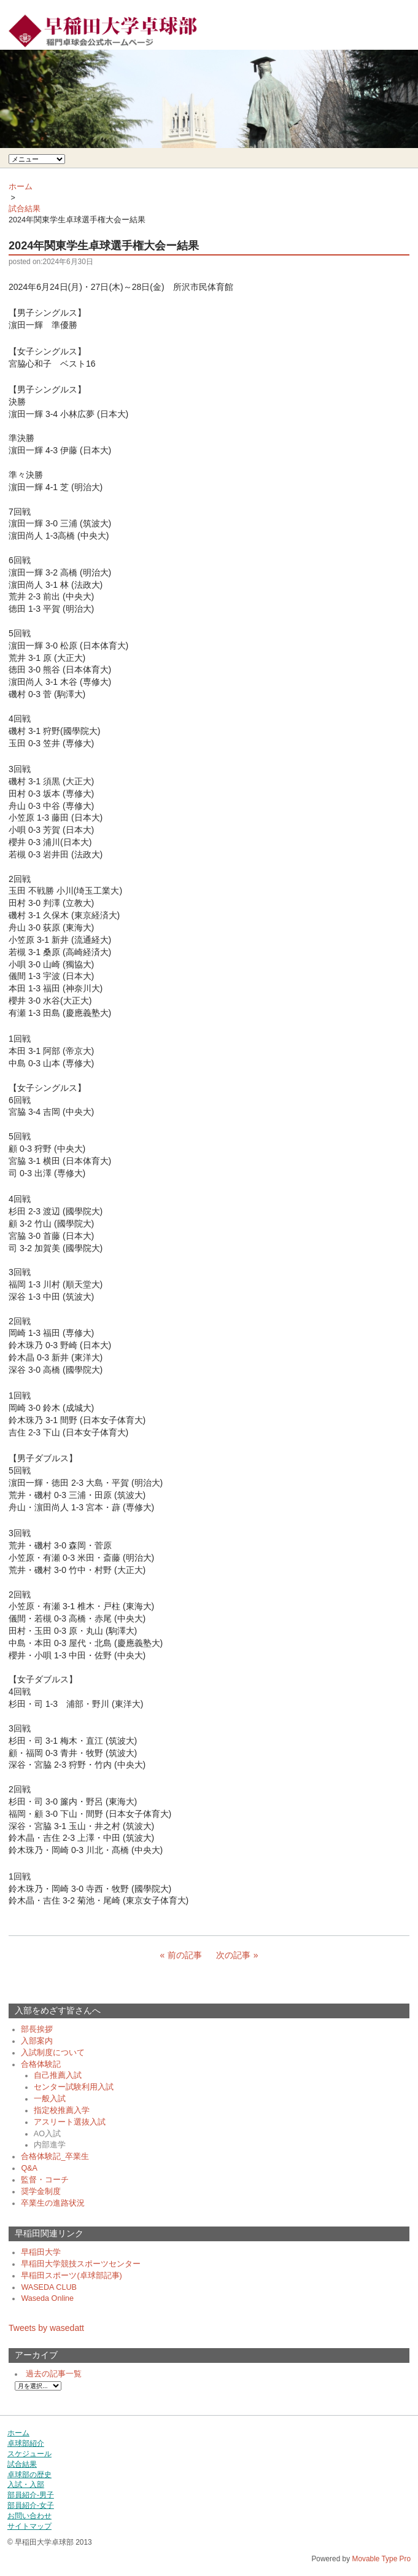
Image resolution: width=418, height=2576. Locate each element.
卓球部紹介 (25, 2443)
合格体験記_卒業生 (55, 2156)
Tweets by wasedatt (46, 2328)
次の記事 (233, 1955)
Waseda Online (47, 2298)
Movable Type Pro (381, 2559)
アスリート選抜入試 (70, 2122)
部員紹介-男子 (30, 2495)
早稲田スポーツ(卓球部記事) (71, 2275)
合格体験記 (41, 2064)
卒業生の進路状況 (53, 2203)
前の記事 (185, 1955)
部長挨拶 (37, 2029)
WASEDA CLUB (49, 2287)
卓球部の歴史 (29, 2474)
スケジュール (29, 2453)
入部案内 (37, 2041)
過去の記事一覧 (54, 2374)
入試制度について (53, 2052)
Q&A (29, 2168)
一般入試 (50, 2098)
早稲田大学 (41, 2252)
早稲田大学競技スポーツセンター (81, 2264)
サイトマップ (29, 2526)
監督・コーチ (45, 2180)
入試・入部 (25, 2484)
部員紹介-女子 (30, 2505)
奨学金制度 (41, 2191)
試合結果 (25, 209)
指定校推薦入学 (62, 2110)
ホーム (21, 186)
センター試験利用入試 (74, 2087)
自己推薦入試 (58, 2075)
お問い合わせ (29, 2516)
